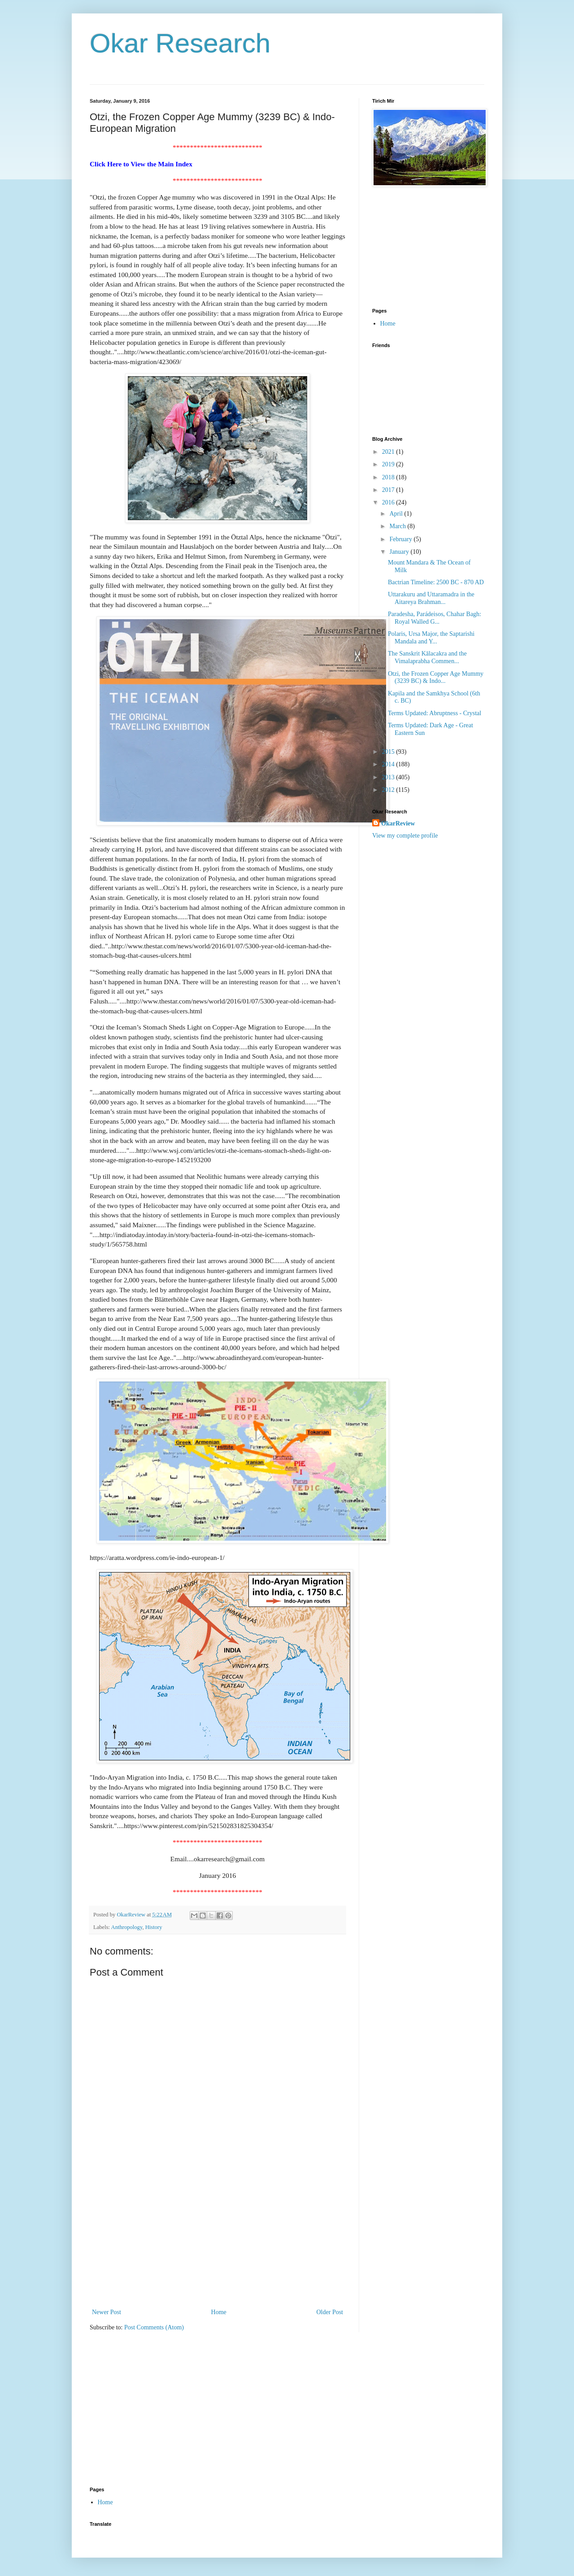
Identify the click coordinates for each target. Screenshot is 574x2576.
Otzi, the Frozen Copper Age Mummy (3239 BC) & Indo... (435, 677)
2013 (389, 777)
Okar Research (180, 43)
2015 (389, 751)
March (398, 526)
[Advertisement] (217, 2239)
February (401, 539)
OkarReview (398, 823)
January (399, 551)
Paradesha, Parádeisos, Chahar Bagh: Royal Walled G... (434, 618)
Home (218, 2312)
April (396, 513)
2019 (389, 464)
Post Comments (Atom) (154, 2327)
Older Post (330, 2312)
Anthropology (127, 1927)
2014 (389, 764)
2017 (389, 490)
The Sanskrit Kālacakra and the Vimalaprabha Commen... (427, 657)
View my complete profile (405, 835)
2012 (389, 789)
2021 (389, 451)
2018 (389, 477)
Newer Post (106, 2312)
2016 (389, 502)
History (153, 1927)
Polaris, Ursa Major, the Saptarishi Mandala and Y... (431, 637)
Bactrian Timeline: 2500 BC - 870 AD (436, 582)
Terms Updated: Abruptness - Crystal (434, 713)
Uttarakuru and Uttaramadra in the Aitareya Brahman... (431, 598)
